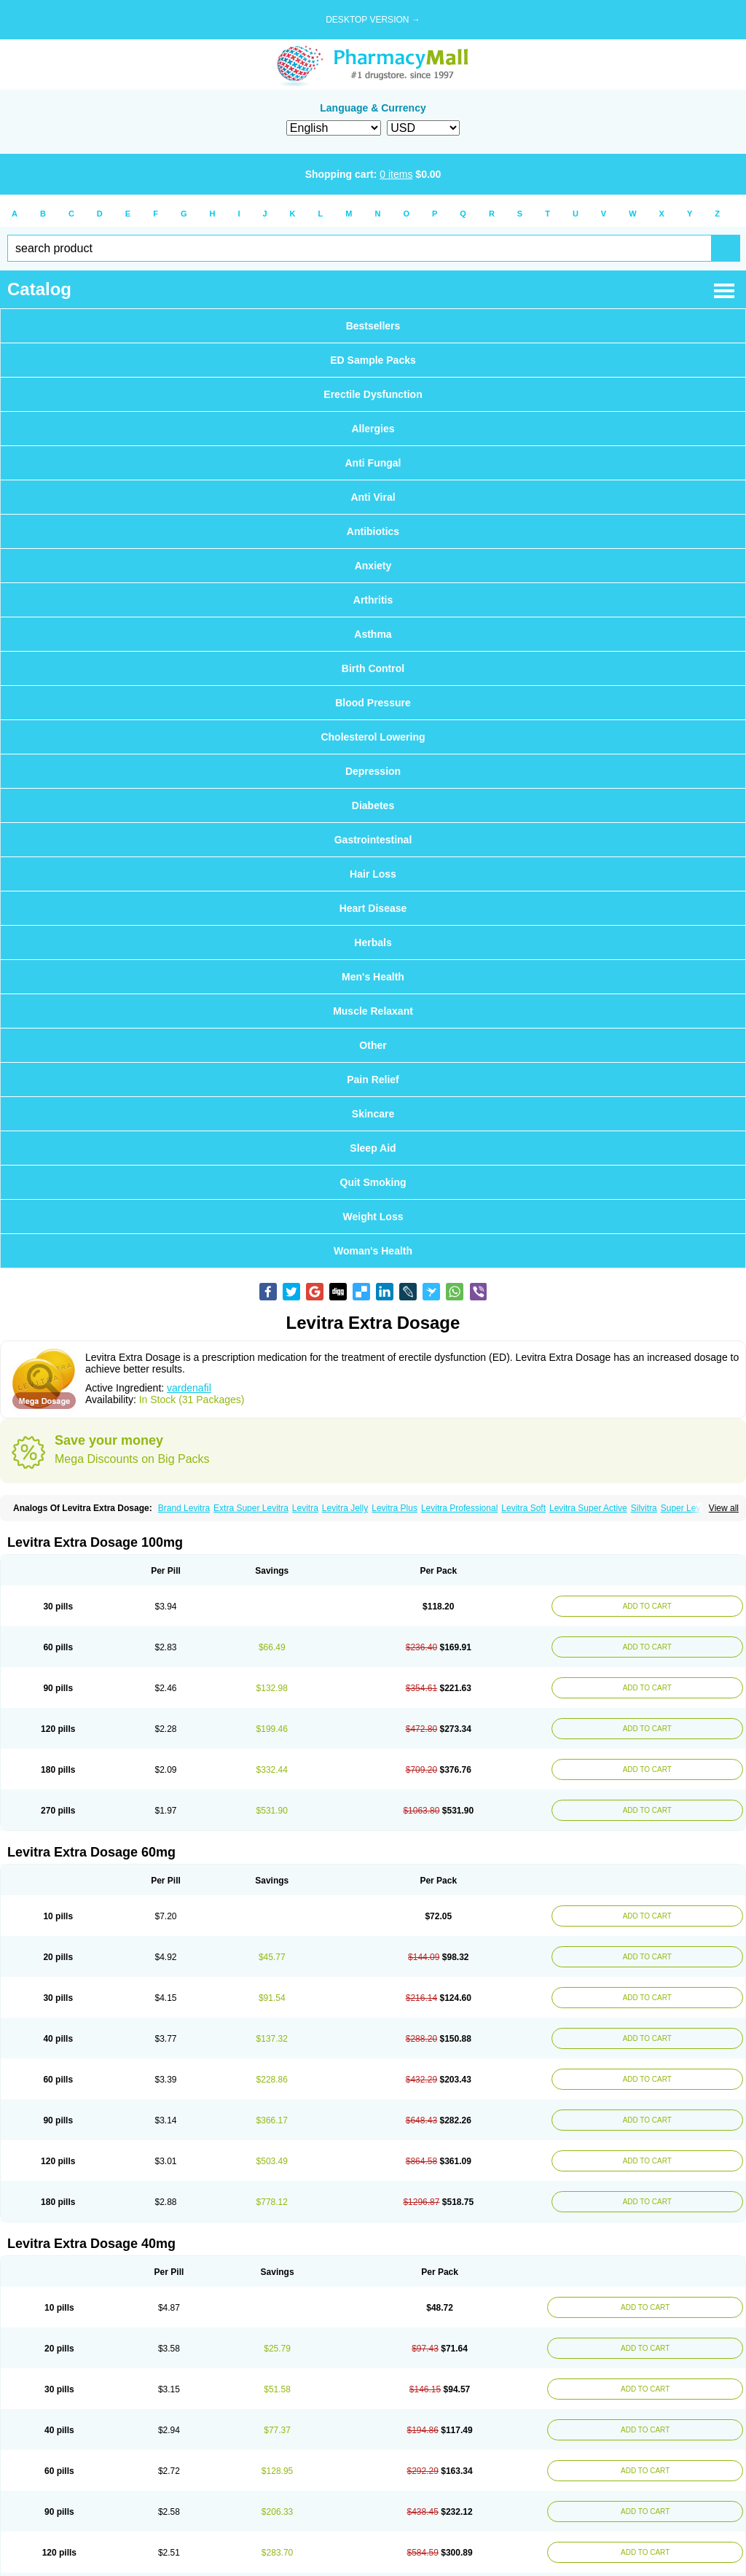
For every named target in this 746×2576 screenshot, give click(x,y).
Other (372, 1045)
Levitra (305, 1508)
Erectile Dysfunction (372, 394)
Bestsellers (373, 326)
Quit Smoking (373, 1182)
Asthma (372, 634)
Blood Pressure (372, 703)
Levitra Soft (523, 1508)
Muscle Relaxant (373, 1011)
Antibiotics (373, 531)
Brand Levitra (184, 1508)
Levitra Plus (394, 1508)
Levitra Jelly (345, 1508)
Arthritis (373, 600)
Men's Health (373, 977)
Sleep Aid (373, 1148)
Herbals (372, 942)
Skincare (373, 1114)
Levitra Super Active (588, 1508)
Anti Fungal (373, 463)
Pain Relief (373, 1079)
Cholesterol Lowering (373, 737)
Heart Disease (373, 908)
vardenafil (189, 1388)
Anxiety (373, 565)
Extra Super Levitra (250, 1508)
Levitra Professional (459, 1508)
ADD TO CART (645, 1606)
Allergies (372, 428)
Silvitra (644, 1508)
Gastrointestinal (373, 840)
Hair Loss (373, 874)
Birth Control (373, 668)
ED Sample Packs (373, 360)
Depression (373, 771)
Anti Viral (372, 497)
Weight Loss (373, 1216)
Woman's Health (373, 1251)
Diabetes (373, 805)
